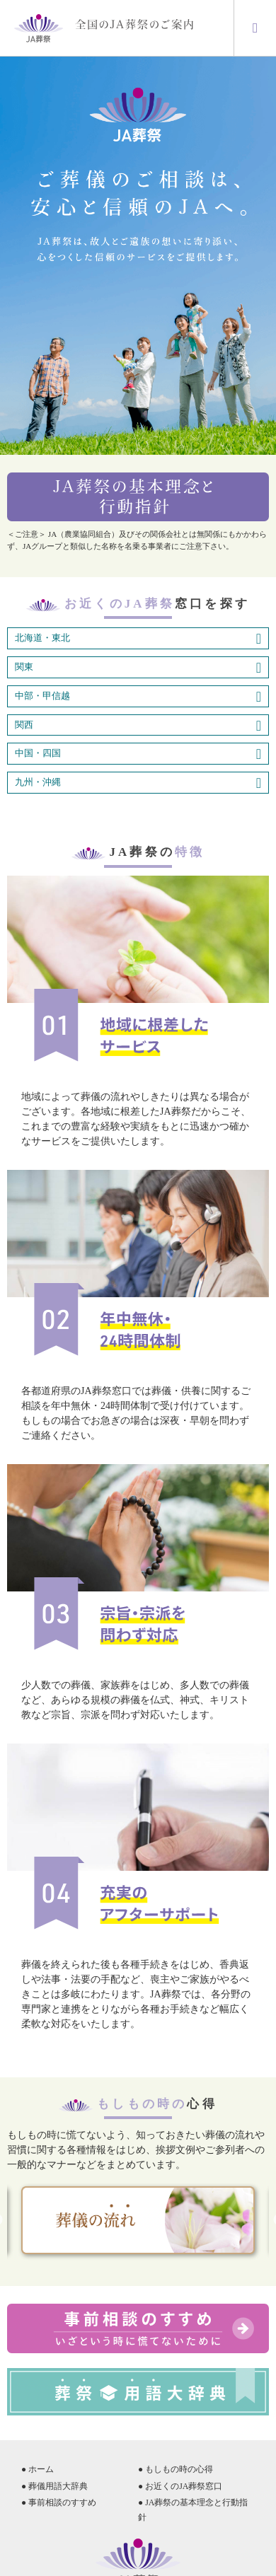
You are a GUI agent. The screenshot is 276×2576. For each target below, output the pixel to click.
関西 (138, 726)
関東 (138, 668)
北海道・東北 (138, 639)
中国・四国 (138, 754)
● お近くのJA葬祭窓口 (180, 2486)
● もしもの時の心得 (175, 2469)
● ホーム (37, 2469)
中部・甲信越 (138, 697)
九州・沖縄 (138, 783)
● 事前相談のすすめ (58, 2502)
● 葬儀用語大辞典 (54, 2486)
